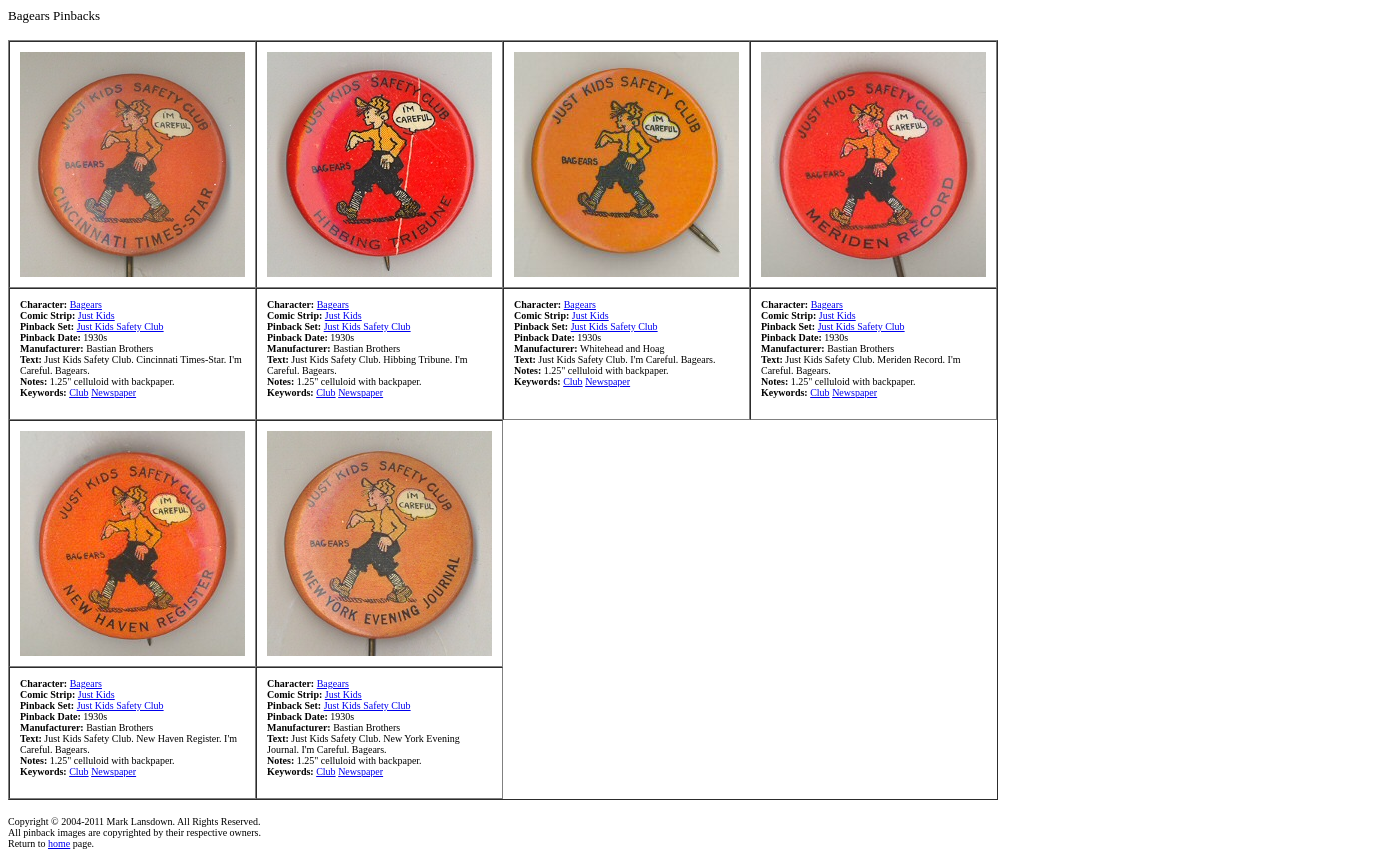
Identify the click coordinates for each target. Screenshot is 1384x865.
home (59, 843)
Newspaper (113, 392)
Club (78, 392)
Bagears (86, 304)
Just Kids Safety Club (120, 326)
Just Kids (96, 315)
